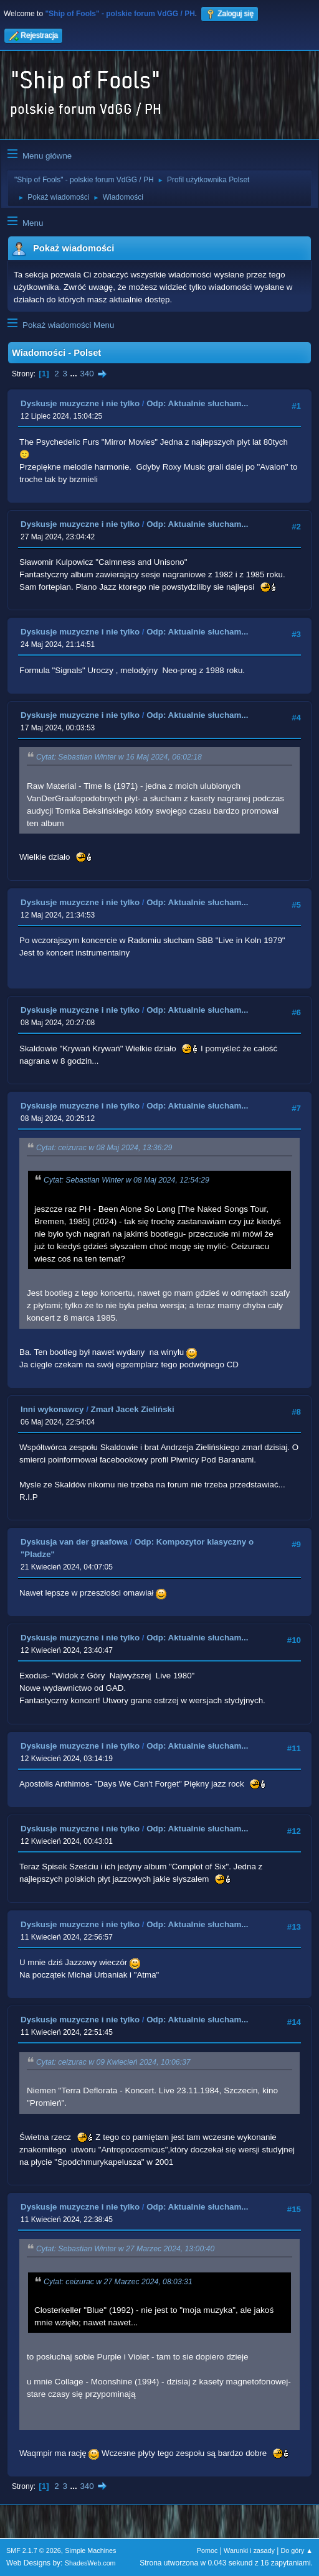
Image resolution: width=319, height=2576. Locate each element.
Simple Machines (90, 2550)
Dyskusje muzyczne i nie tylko (80, 403)
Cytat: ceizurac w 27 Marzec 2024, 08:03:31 (118, 2281)
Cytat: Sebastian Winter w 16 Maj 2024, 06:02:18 (119, 757)
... (75, 373)
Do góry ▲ (297, 2550)
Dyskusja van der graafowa (74, 1541)
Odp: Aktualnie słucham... (197, 403)
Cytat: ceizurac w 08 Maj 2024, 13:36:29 (104, 1148)
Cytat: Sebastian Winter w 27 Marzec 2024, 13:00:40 (125, 2249)
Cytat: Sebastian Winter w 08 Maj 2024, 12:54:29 (126, 1180)
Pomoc (207, 2550)
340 (86, 373)
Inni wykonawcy (52, 1409)
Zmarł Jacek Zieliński (132, 1409)
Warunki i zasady (249, 2550)
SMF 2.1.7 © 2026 (33, 2550)
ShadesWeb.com (90, 2563)
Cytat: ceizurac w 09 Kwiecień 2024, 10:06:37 (113, 2062)
